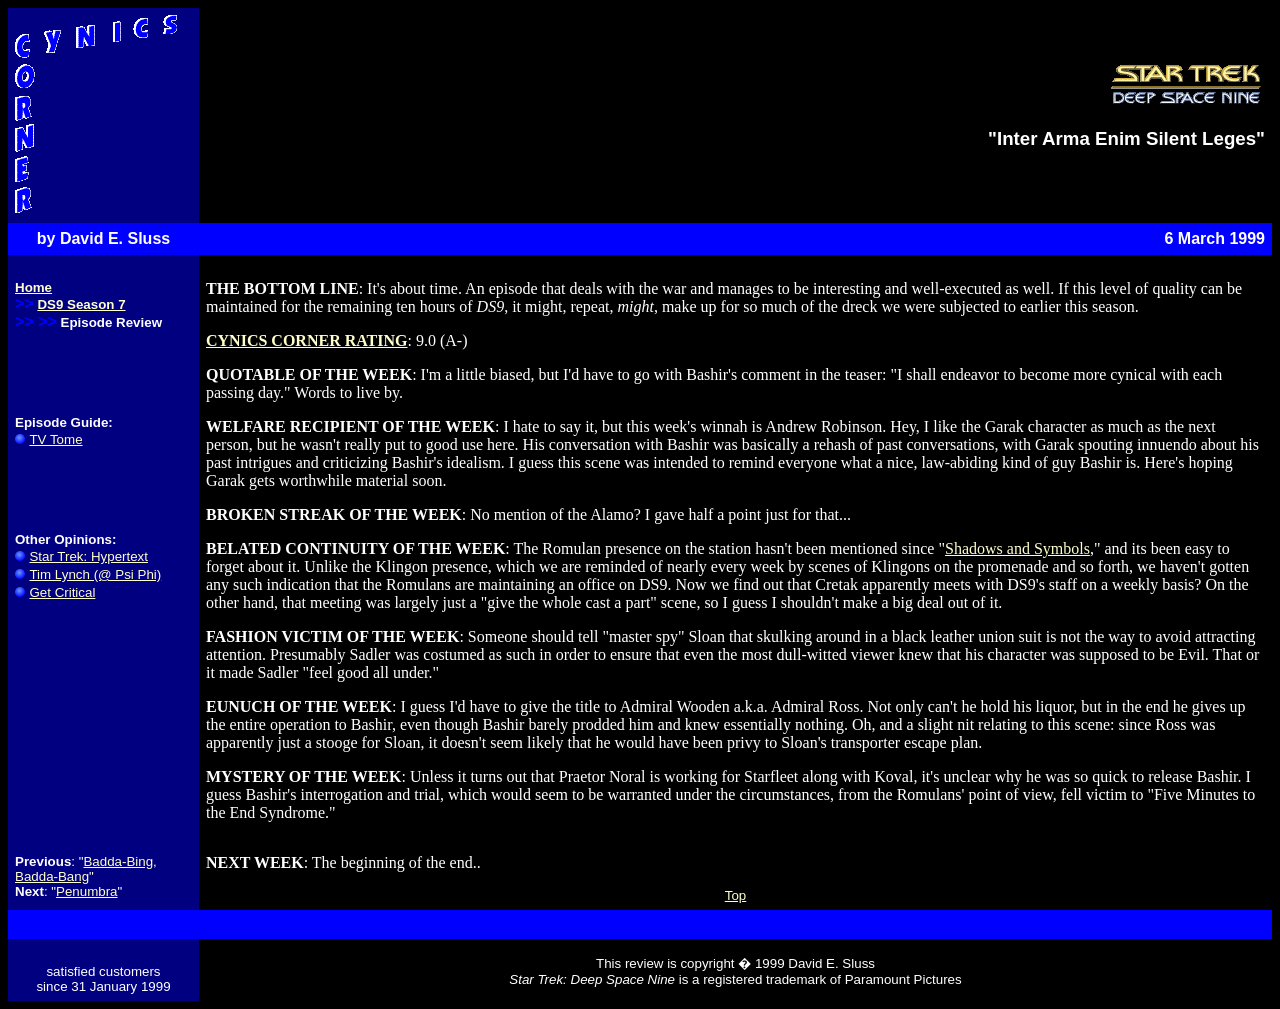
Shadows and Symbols (1017, 548)
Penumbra (87, 891)
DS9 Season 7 (81, 304)
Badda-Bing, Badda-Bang (86, 869)
